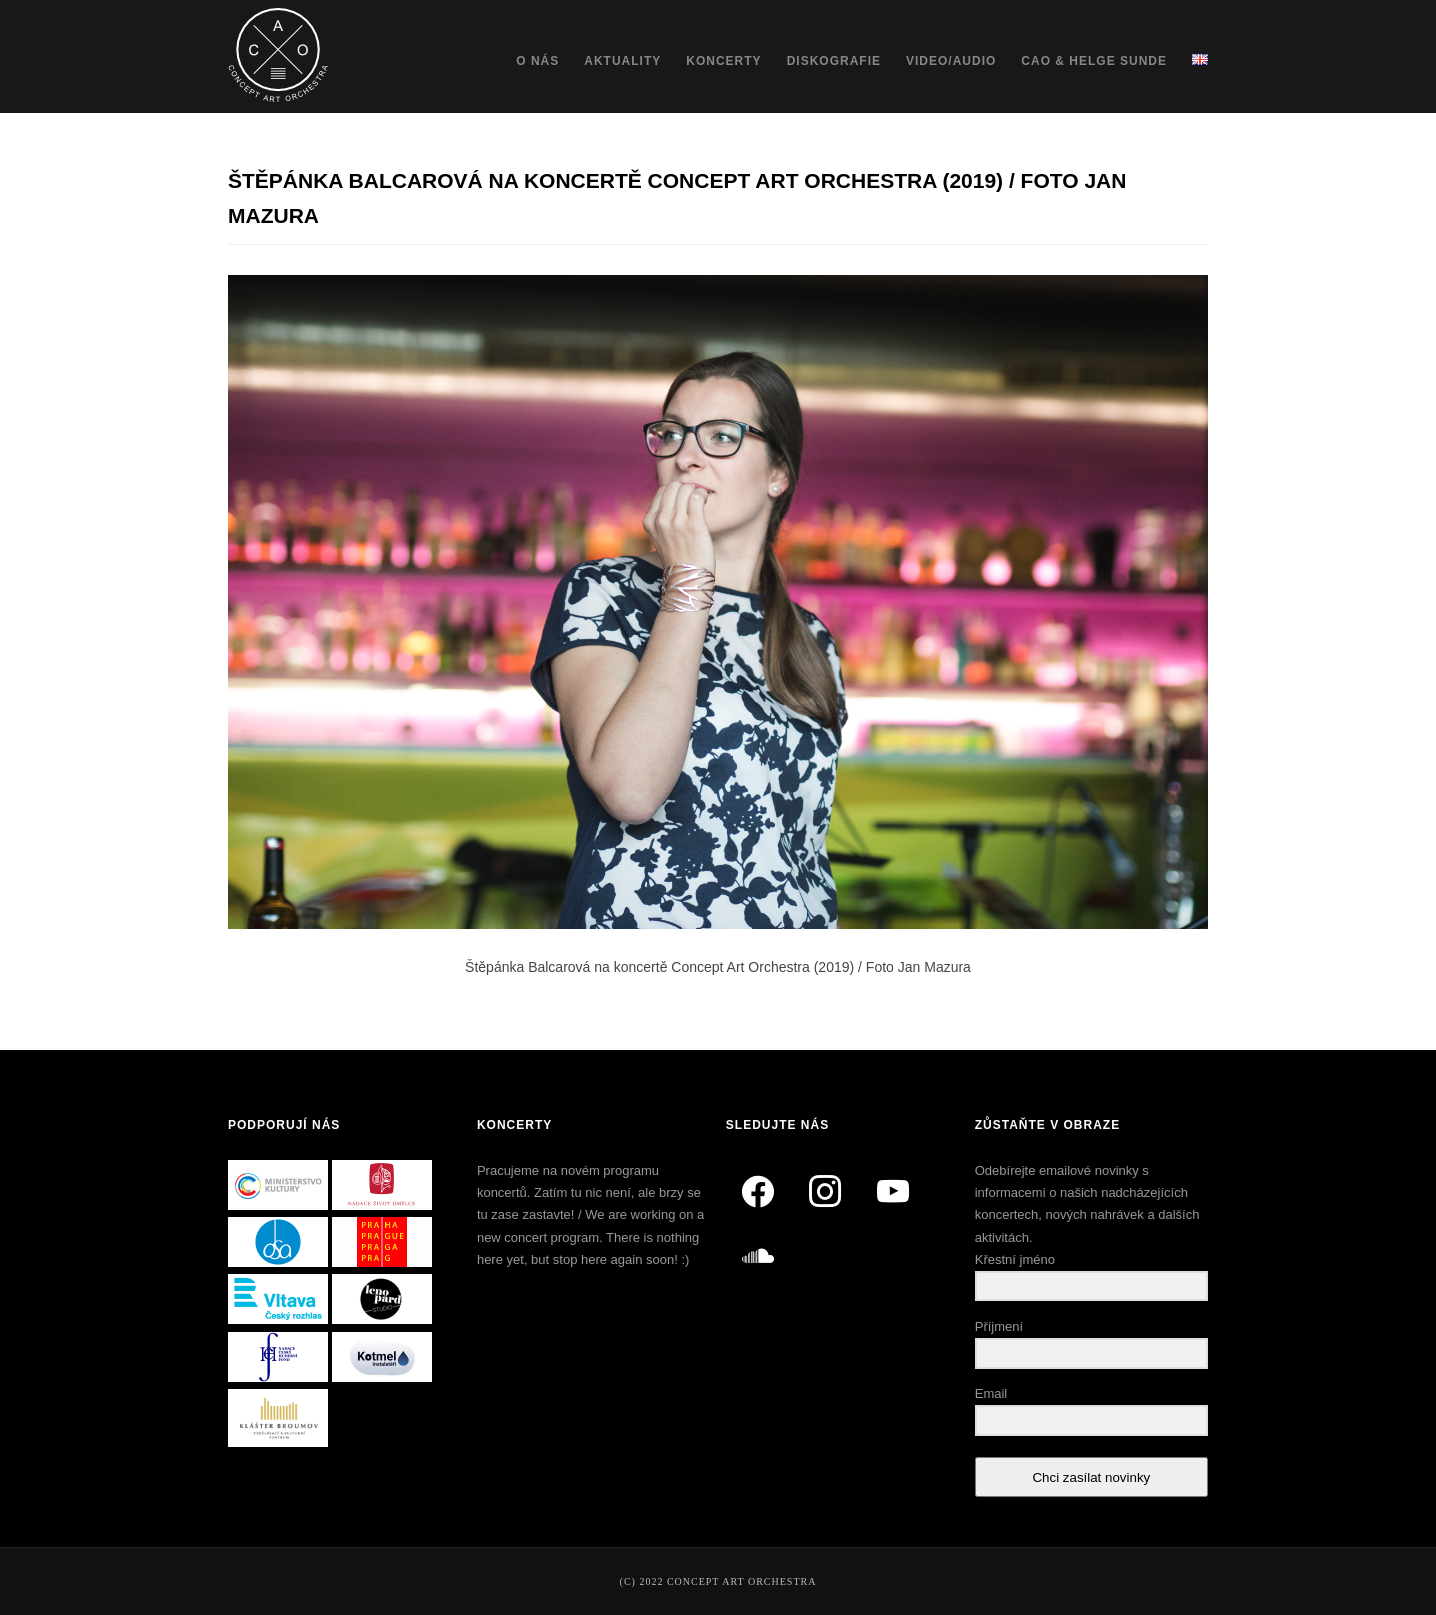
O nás (537, 61)
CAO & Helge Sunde (1094, 61)
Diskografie (834, 61)
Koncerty (723, 61)
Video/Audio (951, 61)
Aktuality (622, 61)
